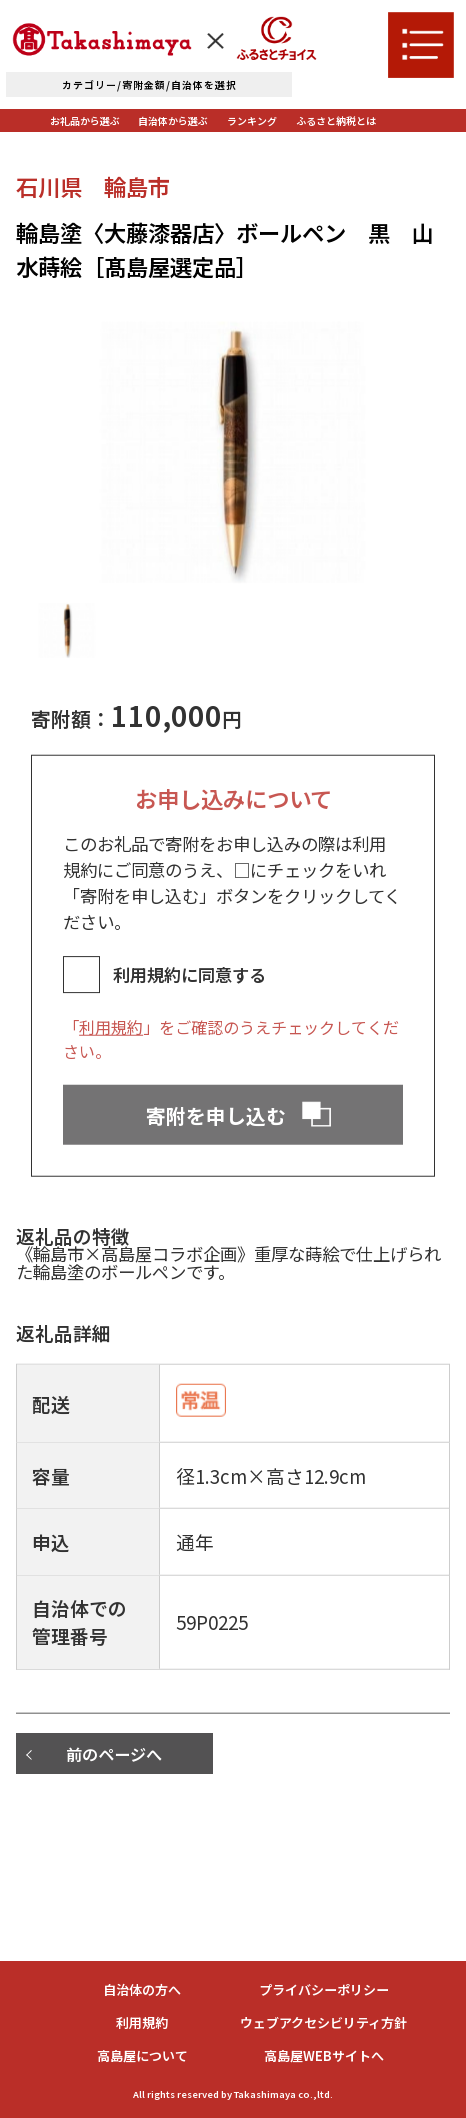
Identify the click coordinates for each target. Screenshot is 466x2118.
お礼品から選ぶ (85, 120)
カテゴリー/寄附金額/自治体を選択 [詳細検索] (149, 84)
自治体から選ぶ (173, 120)
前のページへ (114, 1754)
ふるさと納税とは (336, 120)
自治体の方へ (142, 1989)
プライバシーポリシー (324, 1989)
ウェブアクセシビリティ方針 (323, 2022)
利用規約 (111, 1059)
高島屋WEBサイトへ (324, 2055)
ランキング (252, 120)
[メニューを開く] (421, 45)
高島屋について (142, 2055)
